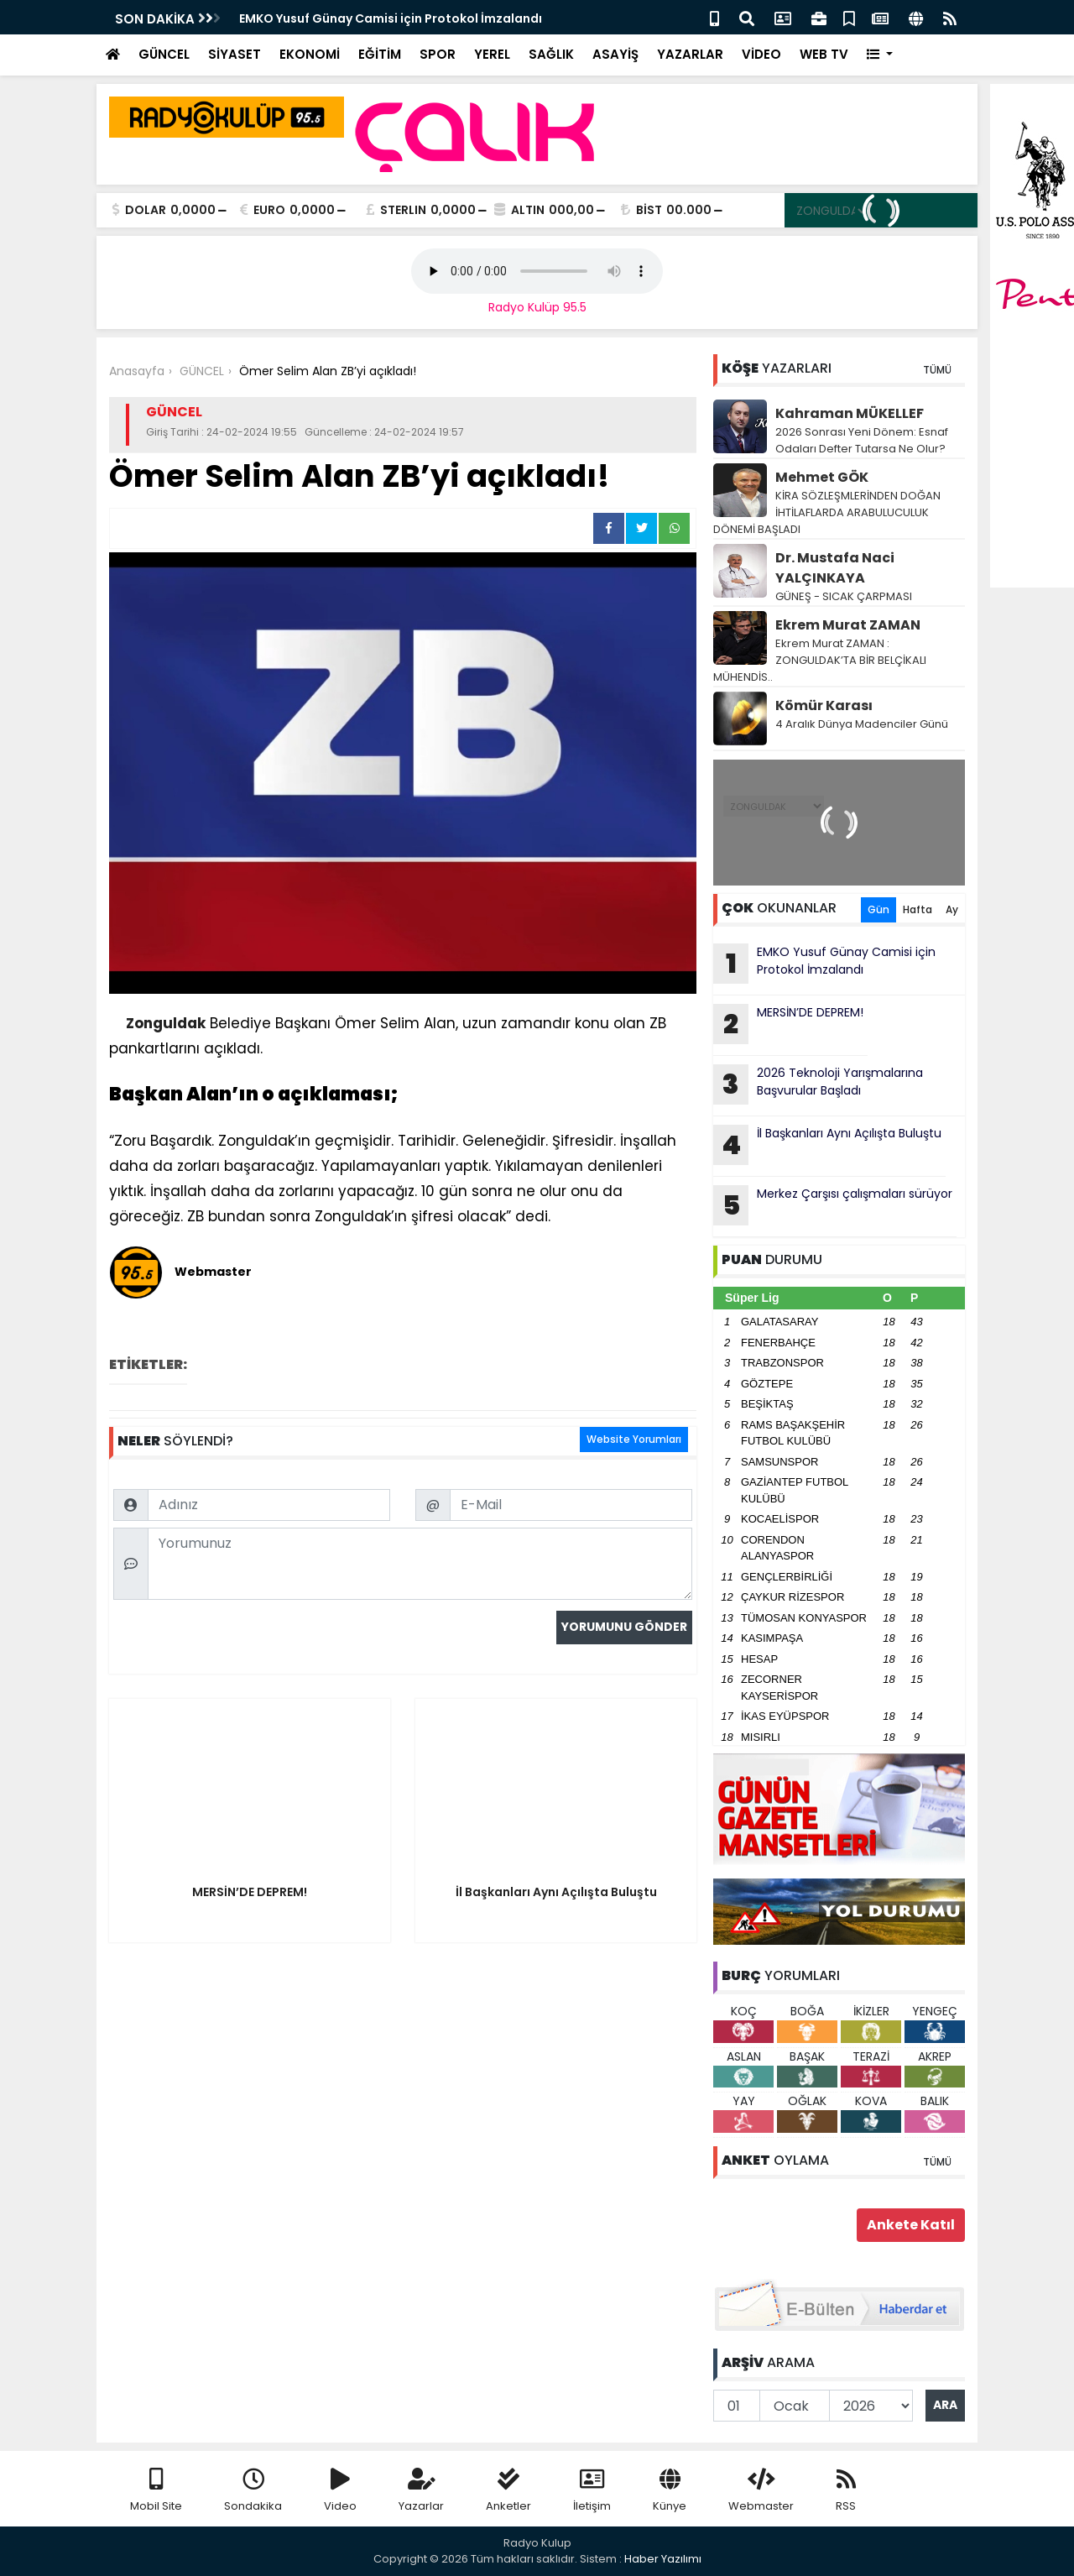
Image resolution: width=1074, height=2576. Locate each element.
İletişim (592, 2491)
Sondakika (253, 2491)
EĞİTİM (379, 54)
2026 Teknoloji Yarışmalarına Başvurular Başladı (818, 1084)
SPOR (438, 54)
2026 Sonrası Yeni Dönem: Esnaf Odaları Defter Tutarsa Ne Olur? (861, 440)
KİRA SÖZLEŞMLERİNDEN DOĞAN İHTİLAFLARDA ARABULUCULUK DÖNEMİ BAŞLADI (827, 512)
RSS (846, 2491)
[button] (880, 55)
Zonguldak (166, 1023)
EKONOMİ (309, 54)
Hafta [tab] (917, 909)
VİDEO (761, 54)
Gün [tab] (878, 909)
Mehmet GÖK (821, 477)
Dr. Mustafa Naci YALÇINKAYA (834, 568)
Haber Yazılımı (662, 2559)
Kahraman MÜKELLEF (849, 413)
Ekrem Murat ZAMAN (847, 625)
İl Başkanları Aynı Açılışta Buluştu (827, 1145)
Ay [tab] (952, 909)
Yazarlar (421, 2491)
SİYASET (234, 54)
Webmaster (761, 2491)
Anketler (508, 2491)
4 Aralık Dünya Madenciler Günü (861, 724)
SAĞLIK (551, 54)
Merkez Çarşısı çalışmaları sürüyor (832, 1205)
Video (340, 2491)
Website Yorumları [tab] (634, 1439)
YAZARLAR (690, 54)
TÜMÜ (937, 370)
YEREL (492, 54)
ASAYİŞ (615, 54)
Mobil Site (156, 2491)
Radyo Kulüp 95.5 (537, 307)
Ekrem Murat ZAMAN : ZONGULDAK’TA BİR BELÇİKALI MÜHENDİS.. (819, 660)
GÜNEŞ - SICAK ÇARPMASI (843, 596)
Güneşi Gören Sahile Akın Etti (327, 18)
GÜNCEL (164, 54)
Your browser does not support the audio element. (537, 271)
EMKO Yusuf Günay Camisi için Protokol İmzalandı (824, 963)
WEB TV (824, 54)
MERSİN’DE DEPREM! (788, 1024)
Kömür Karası (824, 705)
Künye (669, 2491)
